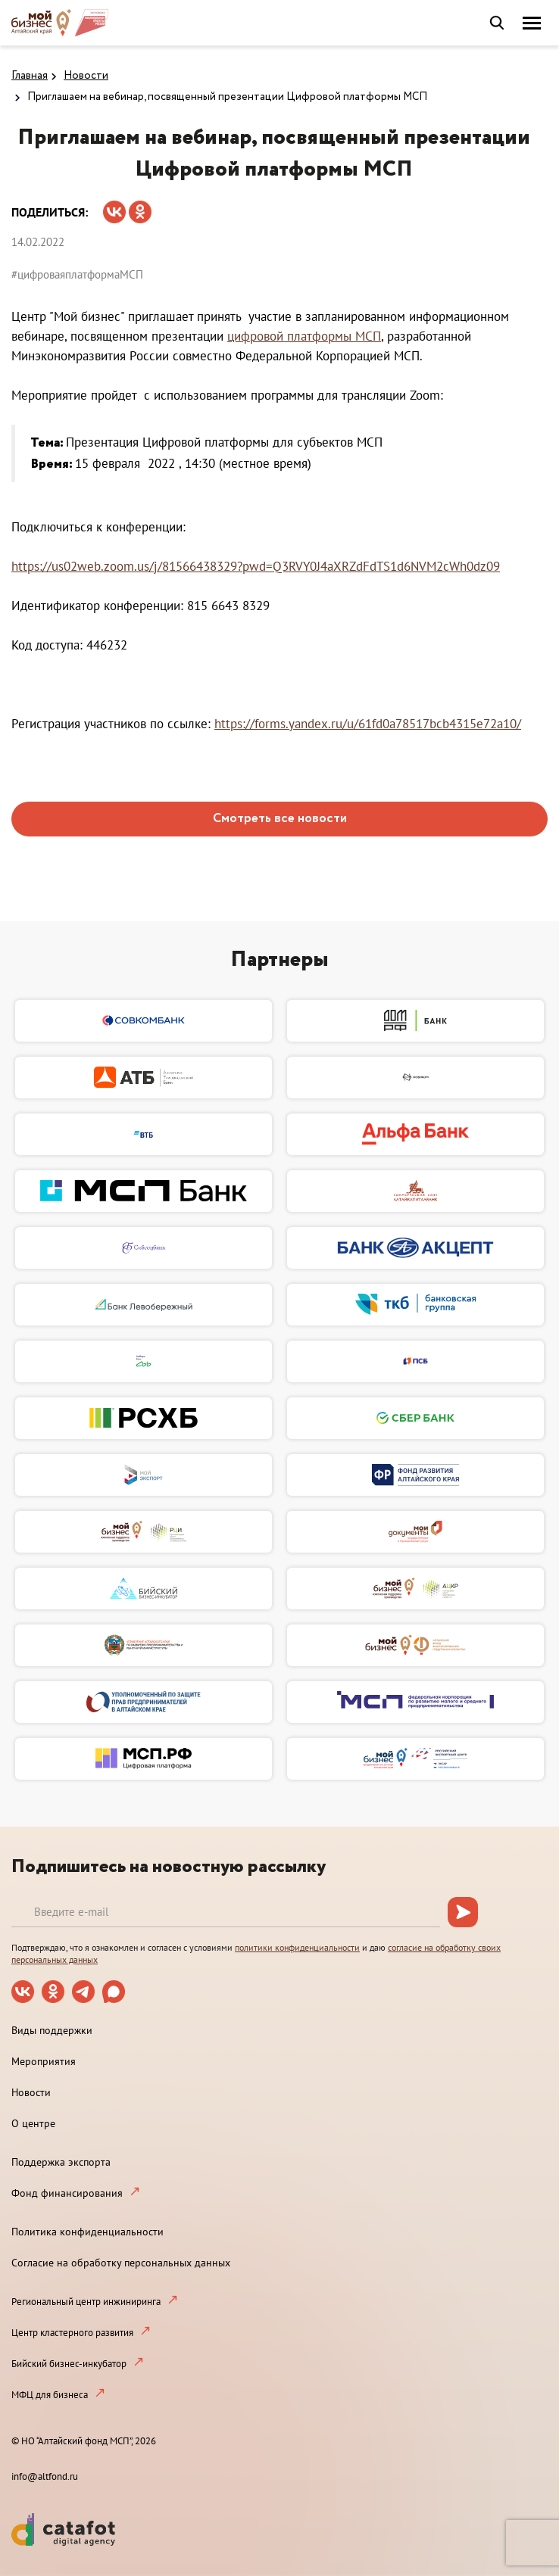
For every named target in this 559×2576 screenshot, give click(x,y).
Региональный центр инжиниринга (86, 2301)
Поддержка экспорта (61, 2162)
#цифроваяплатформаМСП (77, 274)
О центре (33, 2123)
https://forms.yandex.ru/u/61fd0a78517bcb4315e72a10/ (367, 723)
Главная (29, 75)
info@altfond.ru (44, 2476)
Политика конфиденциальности (87, 2231)
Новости (86, 75)
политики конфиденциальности (297, 1947)
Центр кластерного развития (72, 2332)
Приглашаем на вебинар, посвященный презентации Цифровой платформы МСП (227, 96)
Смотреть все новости (280, 818)
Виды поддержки (51, 2030)
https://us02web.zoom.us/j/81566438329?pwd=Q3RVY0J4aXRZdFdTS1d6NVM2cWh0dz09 (255, 566)
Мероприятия (43, 2061)
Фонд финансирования (67, 2193)
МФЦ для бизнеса (49, 2394)
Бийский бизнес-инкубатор (68, 2363)
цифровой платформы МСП (304, 336)
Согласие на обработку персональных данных (120, 2262)
